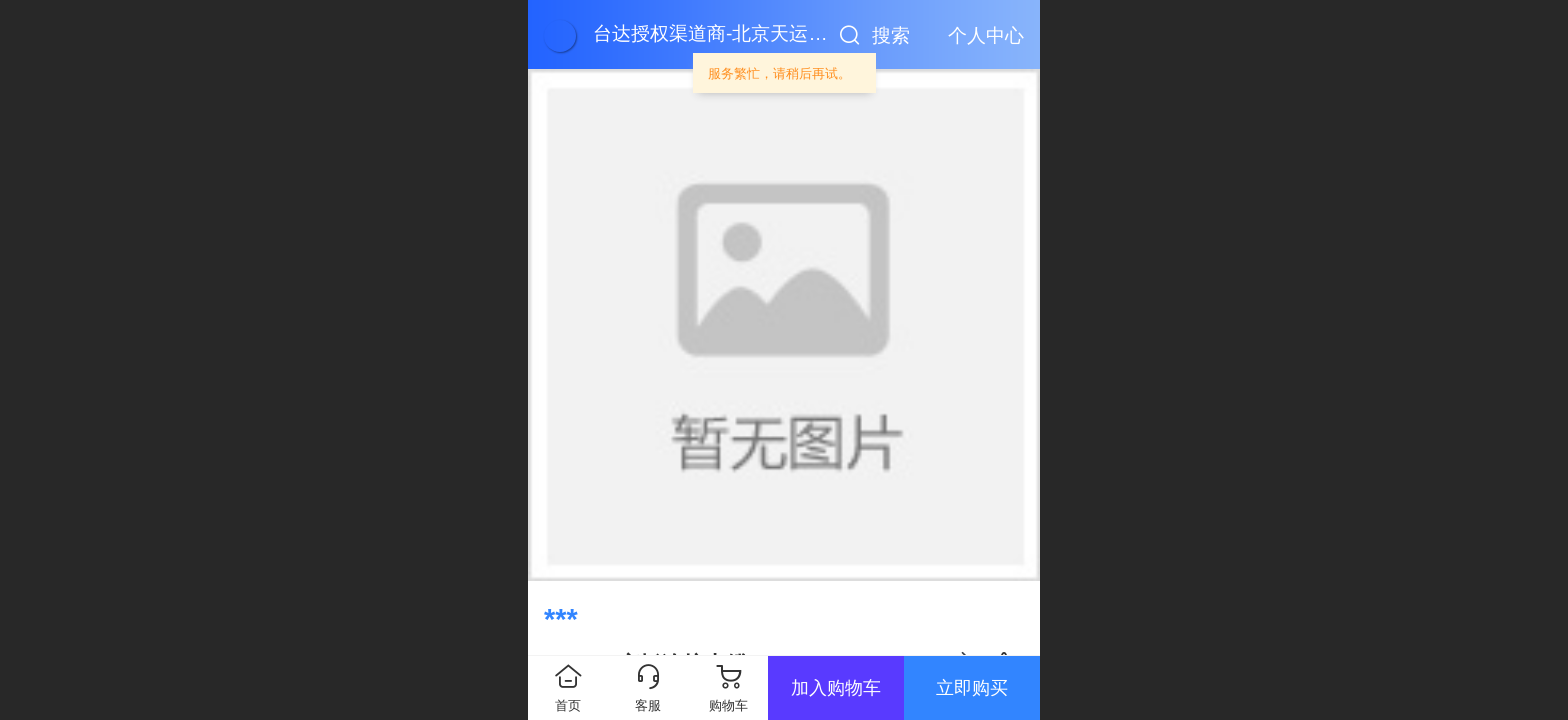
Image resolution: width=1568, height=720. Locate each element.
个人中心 (986, 35)
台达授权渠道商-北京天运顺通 (719, 33)
